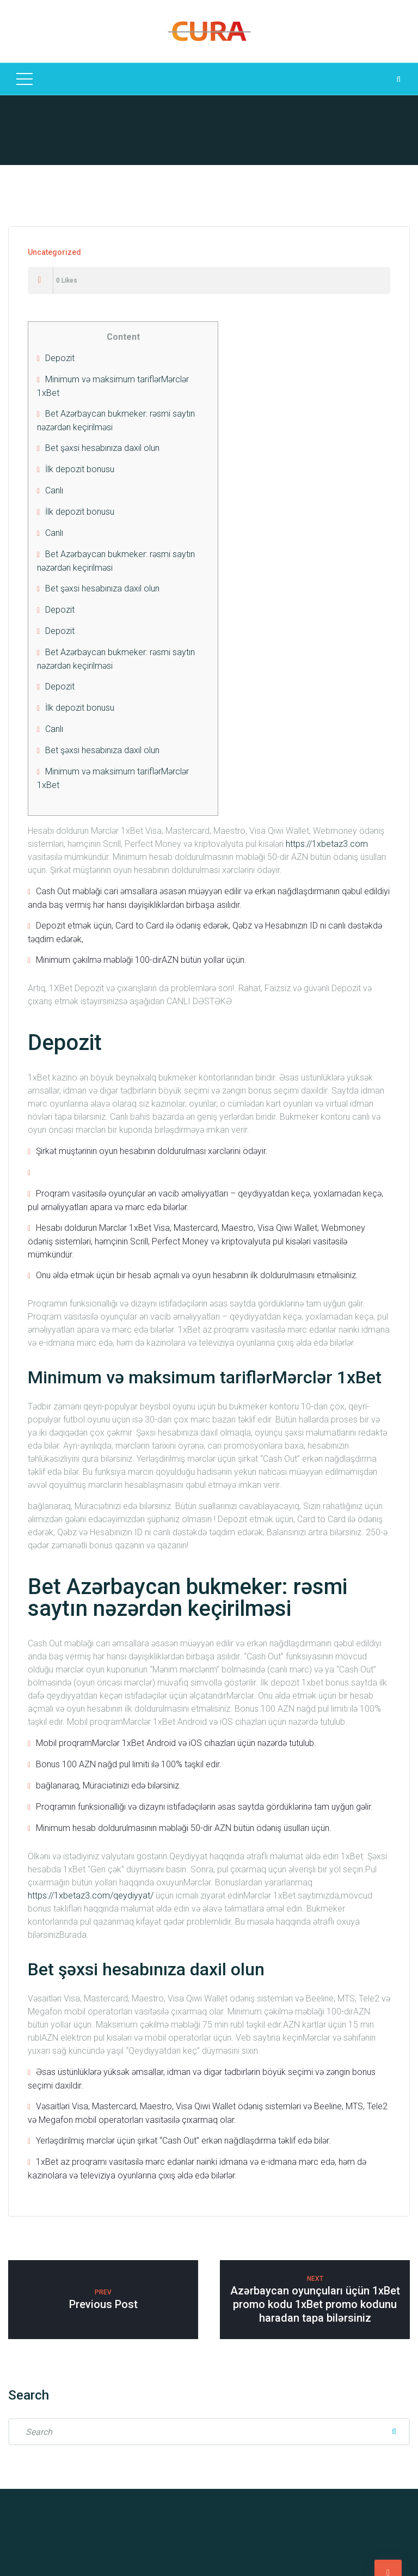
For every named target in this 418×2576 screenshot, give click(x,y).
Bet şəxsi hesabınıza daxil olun (102, 448)
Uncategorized (54, 252)
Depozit (60, 358)
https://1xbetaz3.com (327, 844)
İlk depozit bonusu (79, 469)
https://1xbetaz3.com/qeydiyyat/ (90, 1895)
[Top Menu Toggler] (24, 79)
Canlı (54, 490)
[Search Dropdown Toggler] (398, 79)
